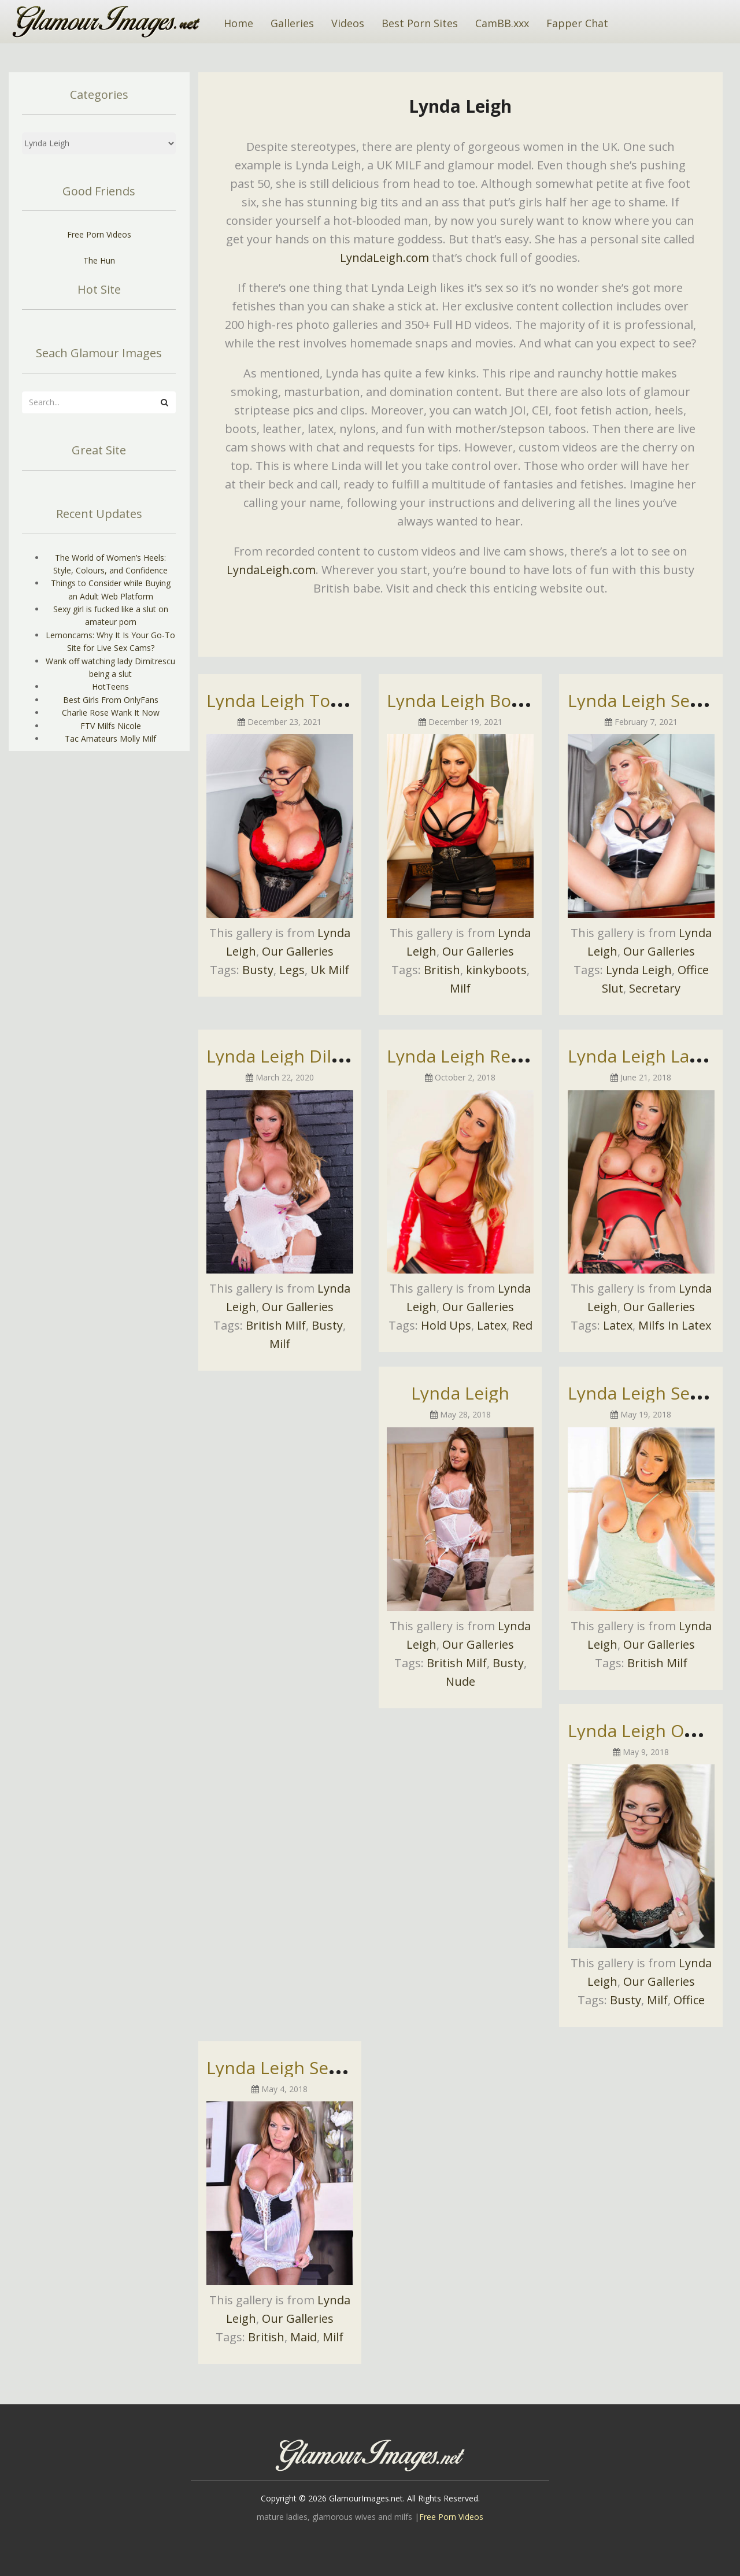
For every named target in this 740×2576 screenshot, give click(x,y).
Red (522, 1325)
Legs (292, 970)
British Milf (276, 1325)
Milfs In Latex (674, 1325)
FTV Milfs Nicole (110, 725)
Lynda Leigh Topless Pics (308, 700)
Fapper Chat (577, 23)
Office (689, 2000)
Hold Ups (446, 1325)
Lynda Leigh (639, 970)
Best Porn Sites (420, 23)
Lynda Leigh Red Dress (480, 1056)
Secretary (654, 988)
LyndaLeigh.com (384, 257)
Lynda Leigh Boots (462, 700)
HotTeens (110, 686)
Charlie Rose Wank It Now (111, 712)
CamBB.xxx (502, 23)
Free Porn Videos (99, 234)
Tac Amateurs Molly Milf (110, 738)
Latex (491, 1325)
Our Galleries (298, 951)
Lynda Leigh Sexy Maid (298, 2067)
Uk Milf (329, 970)
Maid (303, 2337)
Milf (460, 988)
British (442, 970)
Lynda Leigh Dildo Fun (297, 1056)
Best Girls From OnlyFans (110, 699)
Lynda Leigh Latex (641, 1056)
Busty (257, 970)
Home (238, 23)
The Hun (99, 260)
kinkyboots (496, 970)
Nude (460, 1681)
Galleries (292, 23)
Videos (347, 23)
